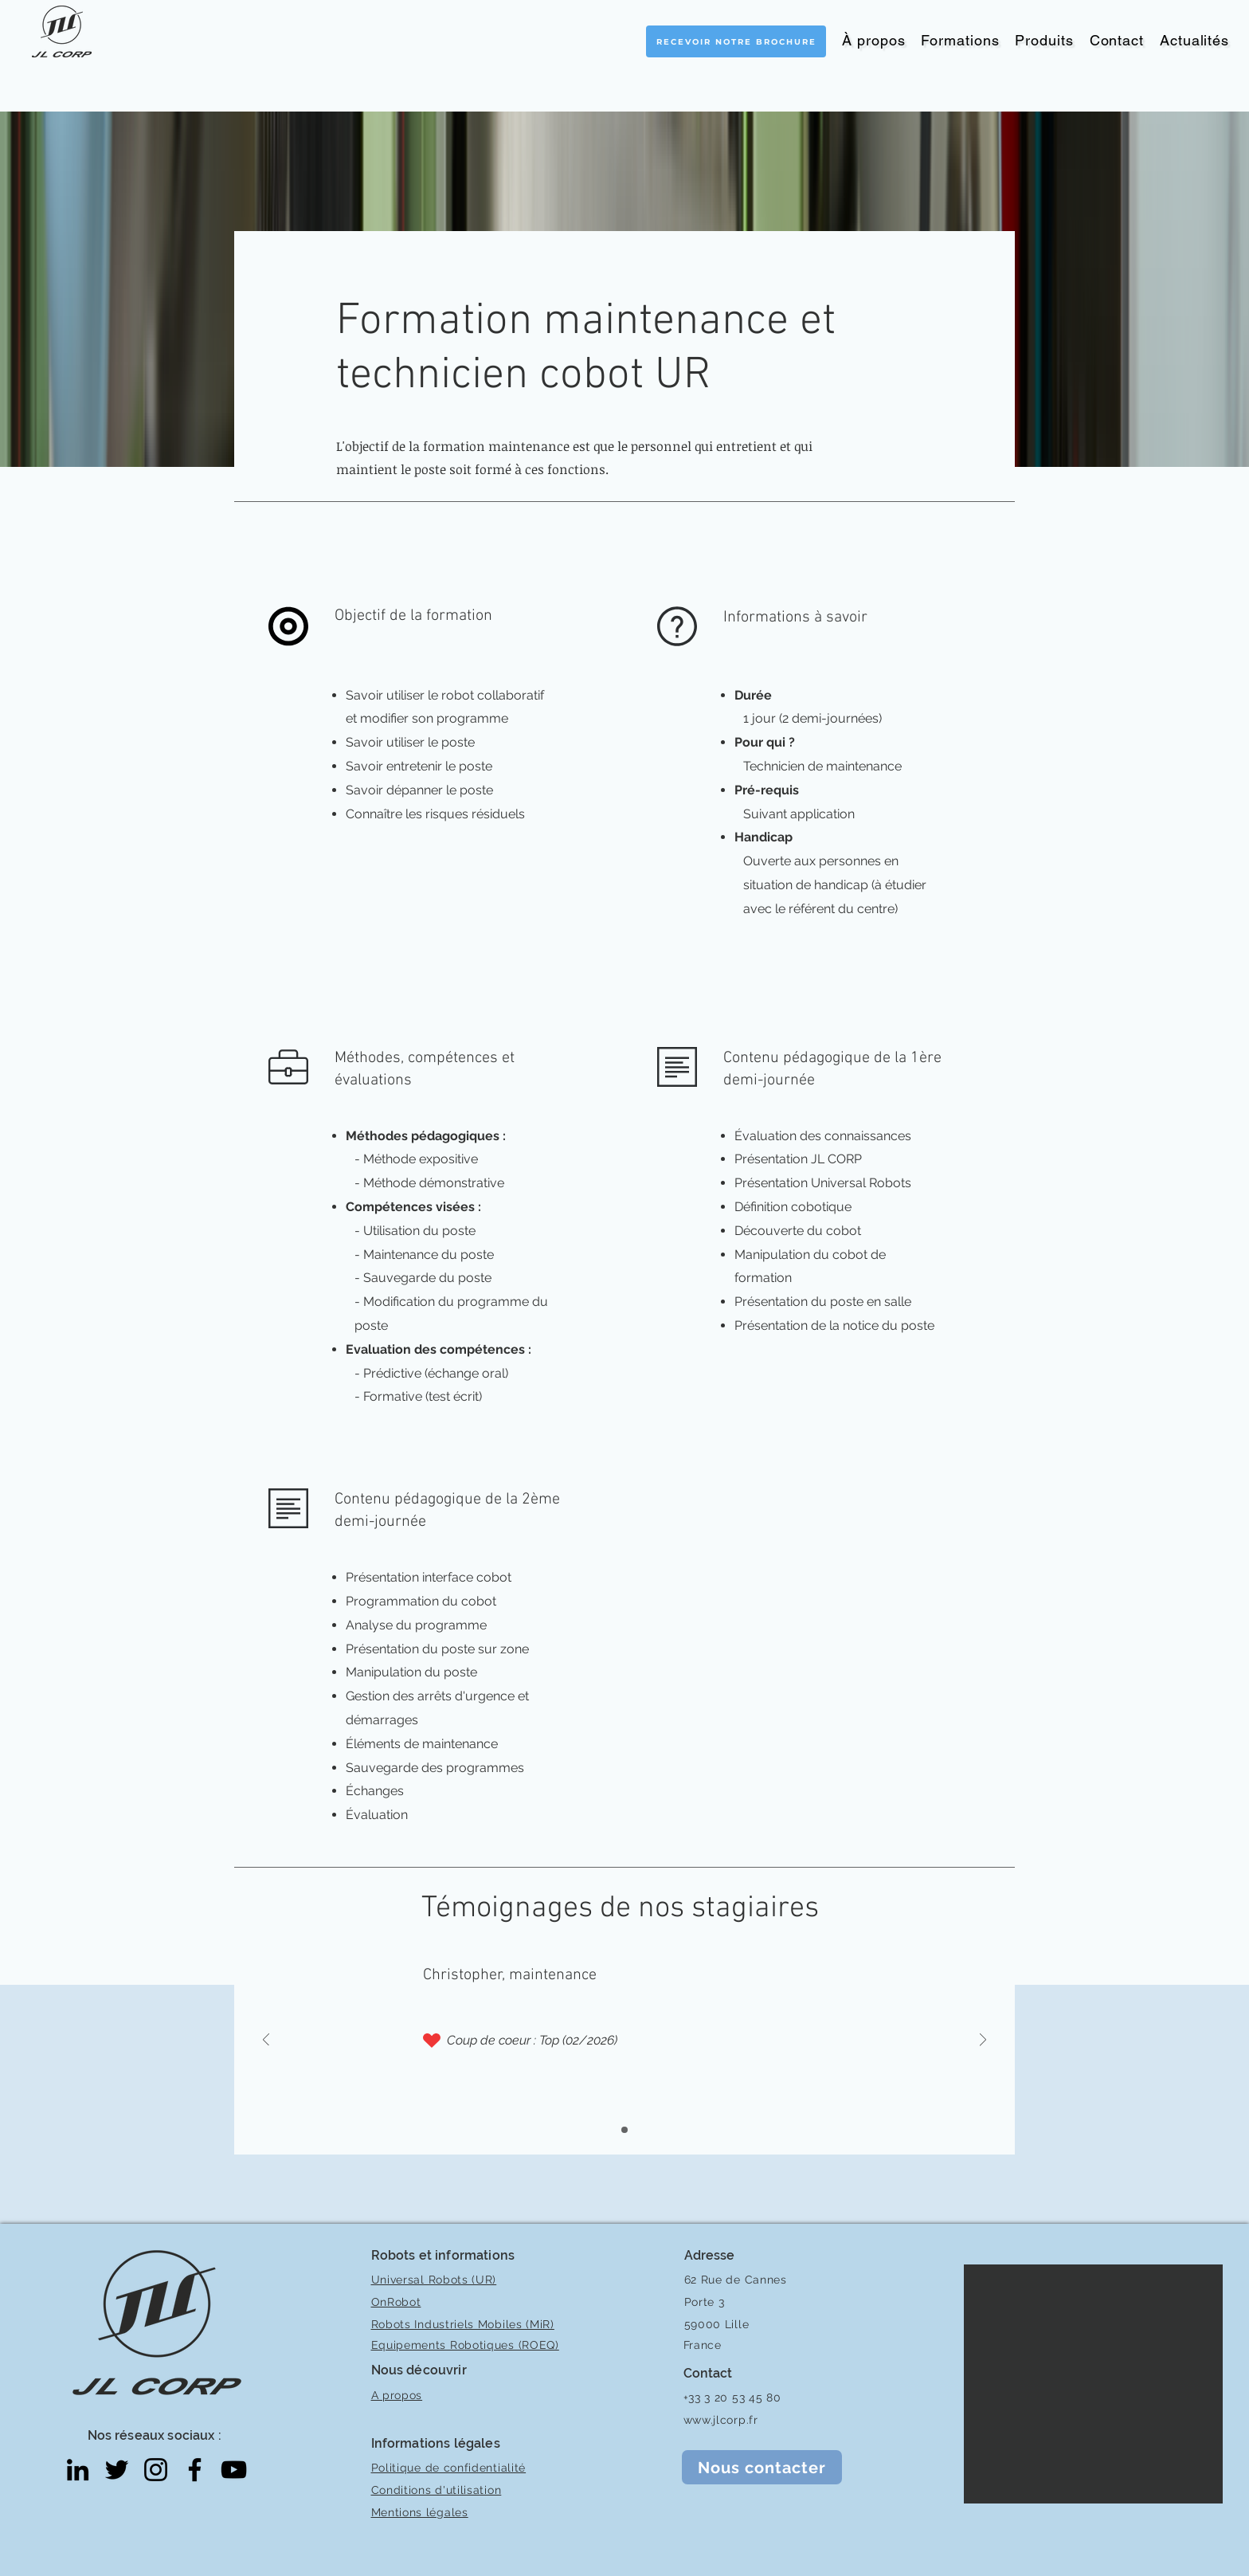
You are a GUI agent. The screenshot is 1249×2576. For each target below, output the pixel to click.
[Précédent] (266, 2041)
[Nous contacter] (762, 2467)
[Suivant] (983, 2041)
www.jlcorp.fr (720, 2419)
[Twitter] (116, 2469)
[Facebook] (194, 2469)
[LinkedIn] (77, 2469)
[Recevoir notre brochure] (736, 41)
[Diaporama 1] (624, 2130)
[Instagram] (155, 2469)
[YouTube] (233, 2469)
